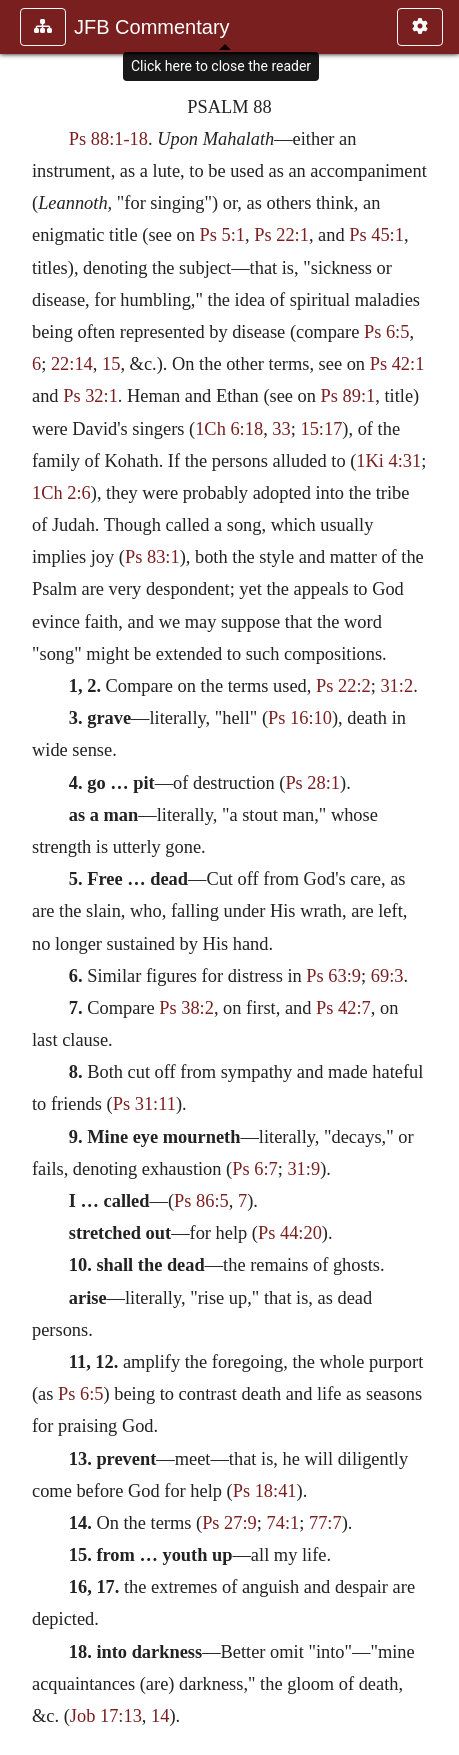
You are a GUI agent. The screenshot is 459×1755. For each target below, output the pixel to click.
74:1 (283, 1523)
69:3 (387, 976)
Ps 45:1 (376, 235)
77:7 (325, 1523)
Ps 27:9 (229, 1523)
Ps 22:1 (281, 235)
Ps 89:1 (348, 396)
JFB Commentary (152, 27)
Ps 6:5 (386, 332)
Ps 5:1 (222, 235)
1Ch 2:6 (61, 493)
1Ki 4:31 (388, 461)
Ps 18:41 (265, 1491)
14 (160, 1716)
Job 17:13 (106, 1716)
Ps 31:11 (144, 1104)
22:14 (72, 364)
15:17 (321, 429)
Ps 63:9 (333, 976)
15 (111, 364)
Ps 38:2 (186, 1008)
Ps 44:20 (290, 1233)
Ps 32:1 (90, 396)
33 (281, 429)
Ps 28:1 (312, 783)
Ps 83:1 (152, 557)
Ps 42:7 (343, 1008)
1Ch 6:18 (229, 429)
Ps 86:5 (201, 1201)
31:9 (303, 1169)
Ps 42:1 (397, 364)
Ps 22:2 (343, 686)
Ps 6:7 (254, 1169)
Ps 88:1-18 (108, 139)
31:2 (396, 686)
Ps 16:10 (300, 718)
